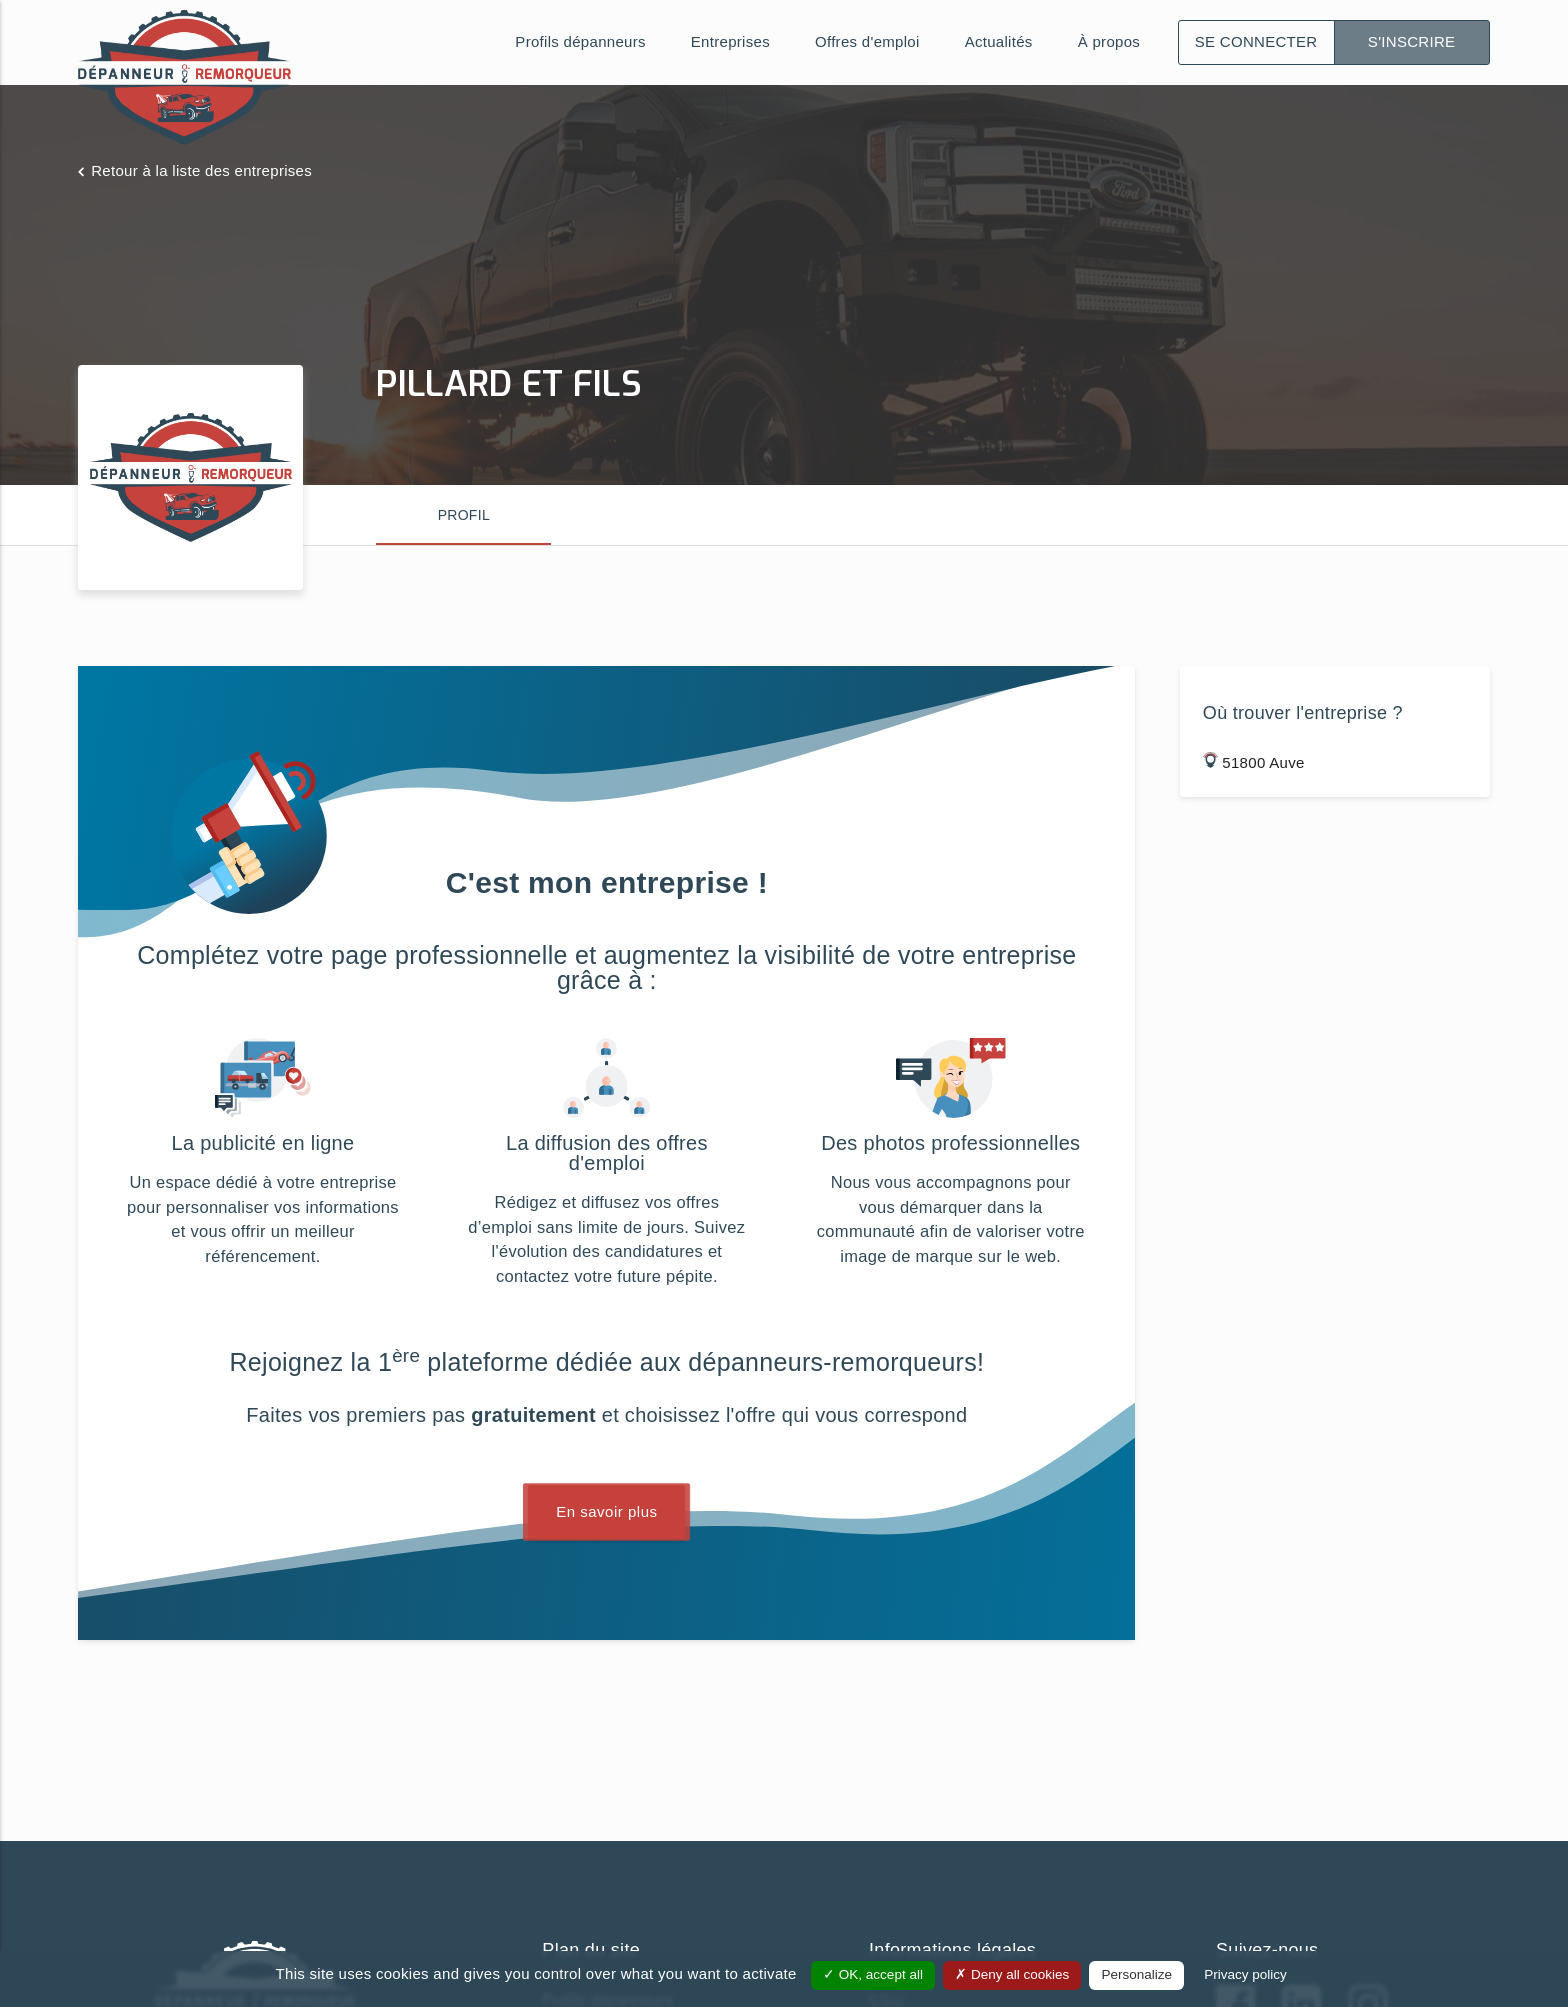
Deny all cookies (1012, 1974)
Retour (201, 170)
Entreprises (730, 41)
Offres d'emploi (867, 41)
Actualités (999, 41)
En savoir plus (606, 1511)
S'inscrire (1412, 41)
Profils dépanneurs (580, 41)
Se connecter (1256, 41)
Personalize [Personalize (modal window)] (1136, 1974)
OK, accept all (873, 1974)
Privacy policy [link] (1245, 1974)
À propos (1109, 41)
